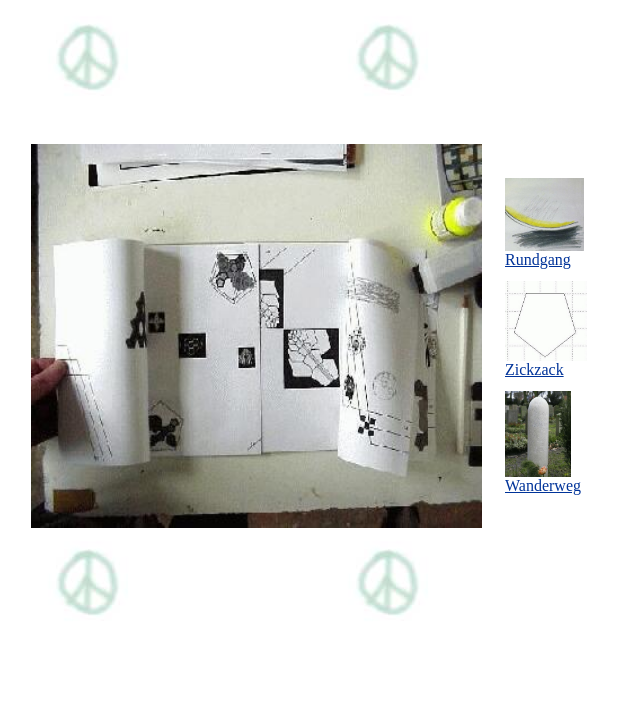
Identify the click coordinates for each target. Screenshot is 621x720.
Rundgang (544, 252)
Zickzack (546, 362)
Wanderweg (543, 478)
